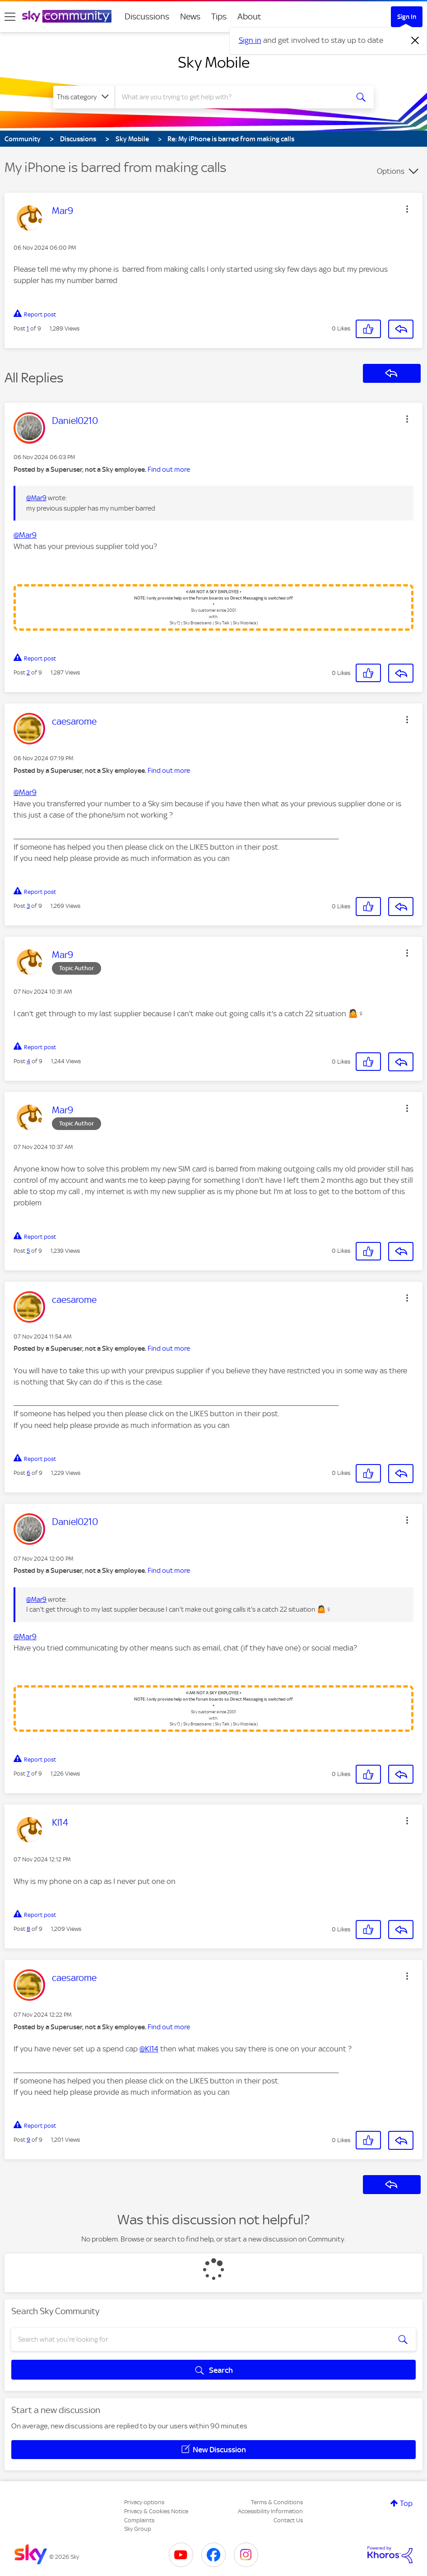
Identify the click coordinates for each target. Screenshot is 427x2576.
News (190, 16)
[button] (407, 209)
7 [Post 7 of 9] (28, 1773)
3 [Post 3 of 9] (28, 905)
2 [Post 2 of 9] (28, 672)
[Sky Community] (66, 16)
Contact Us (288, 2520)
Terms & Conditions (277, 2502)
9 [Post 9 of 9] (28, 2139)
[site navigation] (10, 17)
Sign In (406, 17)
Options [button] (390, 171)
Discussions (147, 16)
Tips (219, 16)
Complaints (139, 2520)
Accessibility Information (270, 2511)
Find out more (169, 469)
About (249, 16)
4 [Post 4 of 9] (28, 1061)
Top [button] (406, 2503)
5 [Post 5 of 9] (28, 1250)
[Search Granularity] (84, 97)
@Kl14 (148, 2048)
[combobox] (231, 97)
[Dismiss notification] (415, 40)
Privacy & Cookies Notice (156, 2511)
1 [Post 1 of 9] (28, 328)
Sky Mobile (214, 62)
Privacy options (144, 2502)
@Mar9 (36, 498)
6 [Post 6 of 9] (28, 1472)
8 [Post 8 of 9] (28, 1928)
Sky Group (137, 2528)
